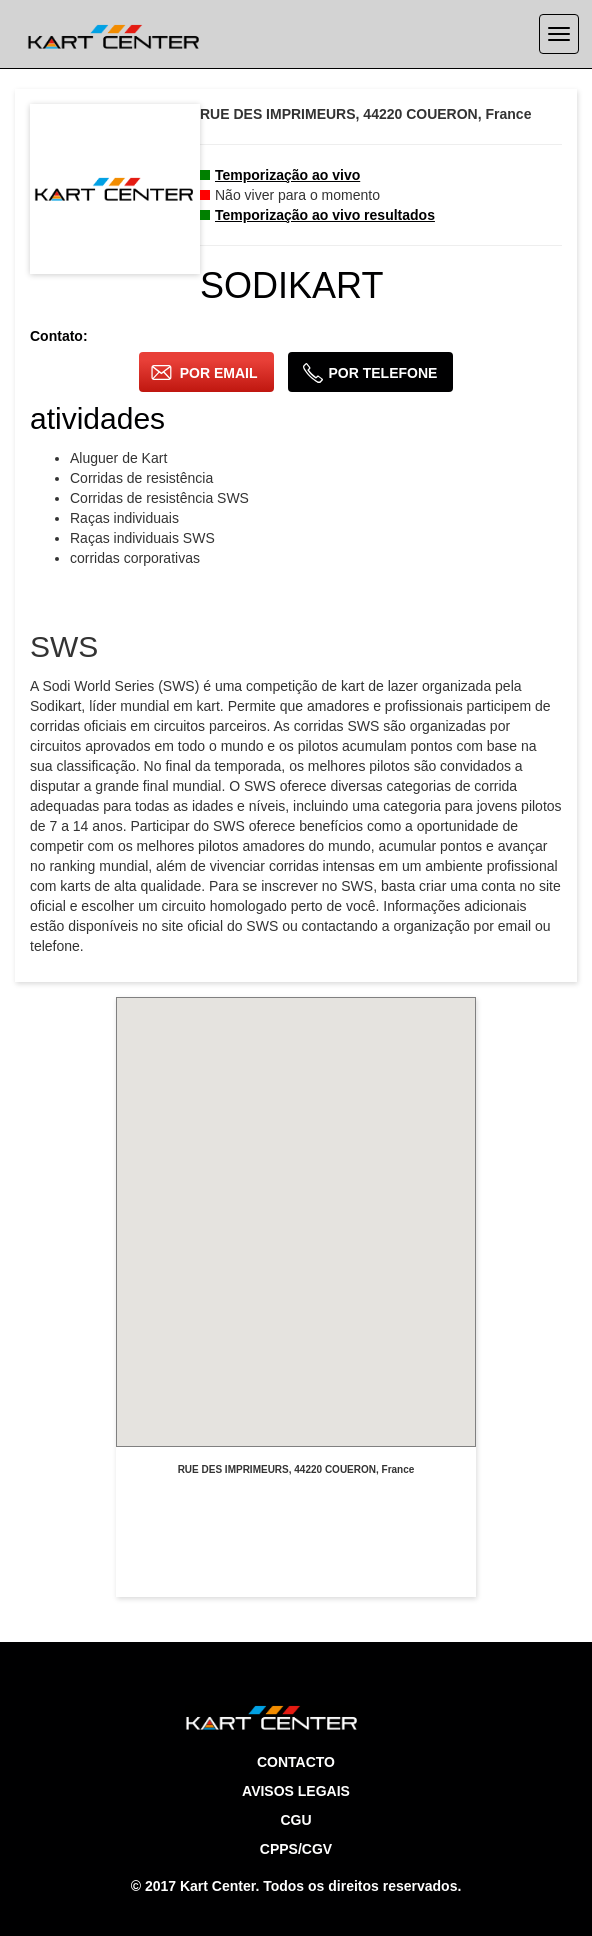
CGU (295, 1820)
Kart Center (217, 1886)
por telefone (370, 373)
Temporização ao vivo (287, 175)
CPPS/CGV (296, 1849)
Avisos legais (296, 1791)
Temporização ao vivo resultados (325, 215)
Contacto (296, 1762)
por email (204, 373)
